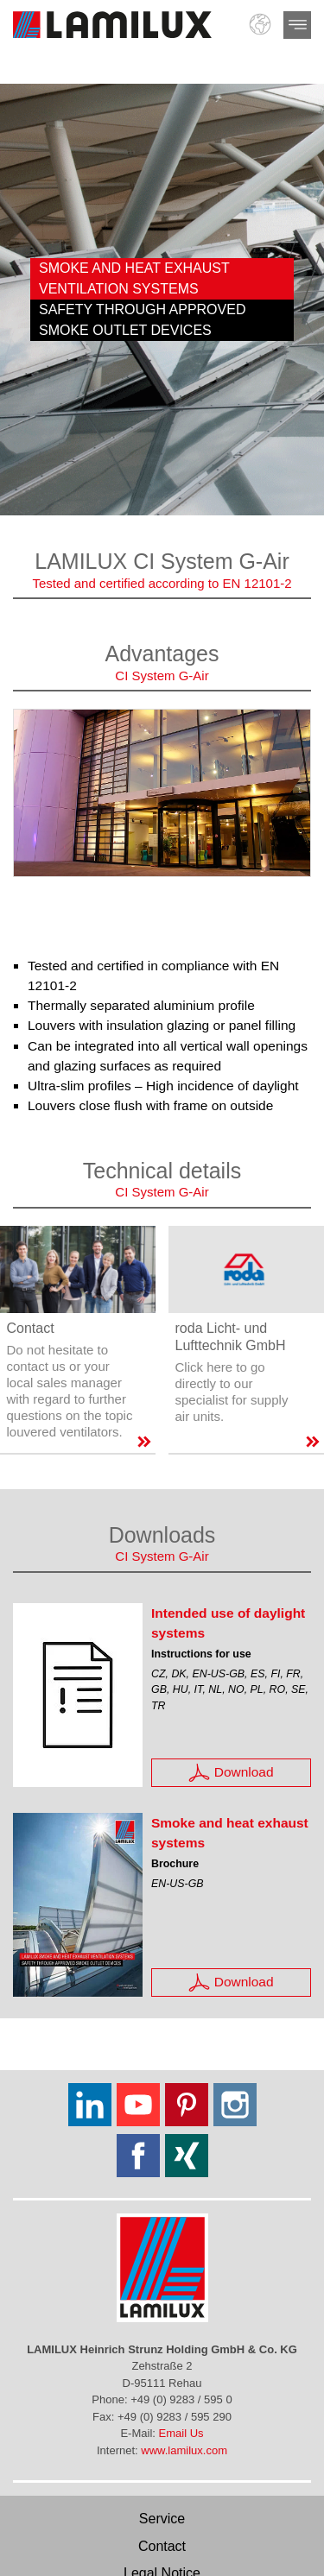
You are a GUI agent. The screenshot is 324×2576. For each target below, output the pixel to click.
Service (162, 2518)
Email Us (181, 2433)
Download (230, 1773)
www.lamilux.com (184, 2450)
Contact (162, 2546)
